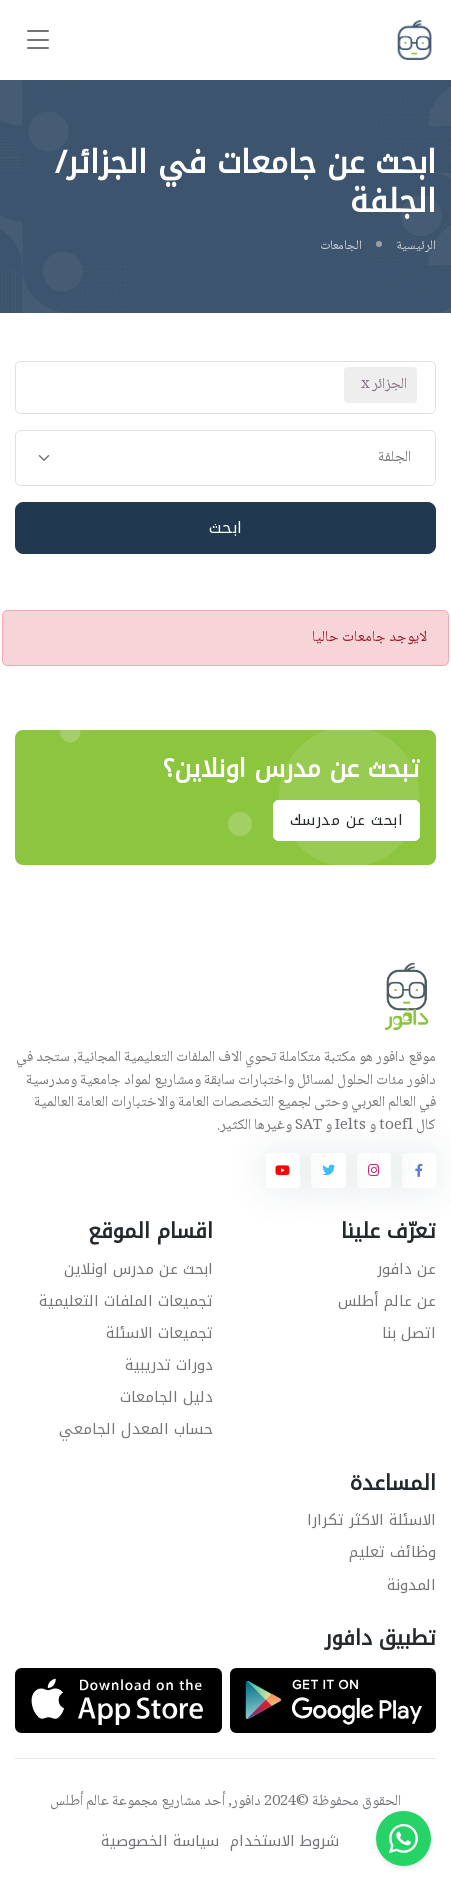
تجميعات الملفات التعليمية (126, 1301)
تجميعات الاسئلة (159, 1333)
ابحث (226, 527)
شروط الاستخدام (284, 1841)
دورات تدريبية (169, 1365)
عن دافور (406, 1269)
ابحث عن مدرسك (347, 821)
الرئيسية (416, 246)
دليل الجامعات (166, 1397)
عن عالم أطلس (387, 1301)
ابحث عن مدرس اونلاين (138, 1269)
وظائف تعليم (392, 1552)
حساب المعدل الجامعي (136, 1429)
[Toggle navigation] (38, 40)
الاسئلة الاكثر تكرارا (371, 1520)
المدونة (411, 1585)
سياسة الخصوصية (160, 1841)
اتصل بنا (409, 1333)
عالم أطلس (79, 1802)
